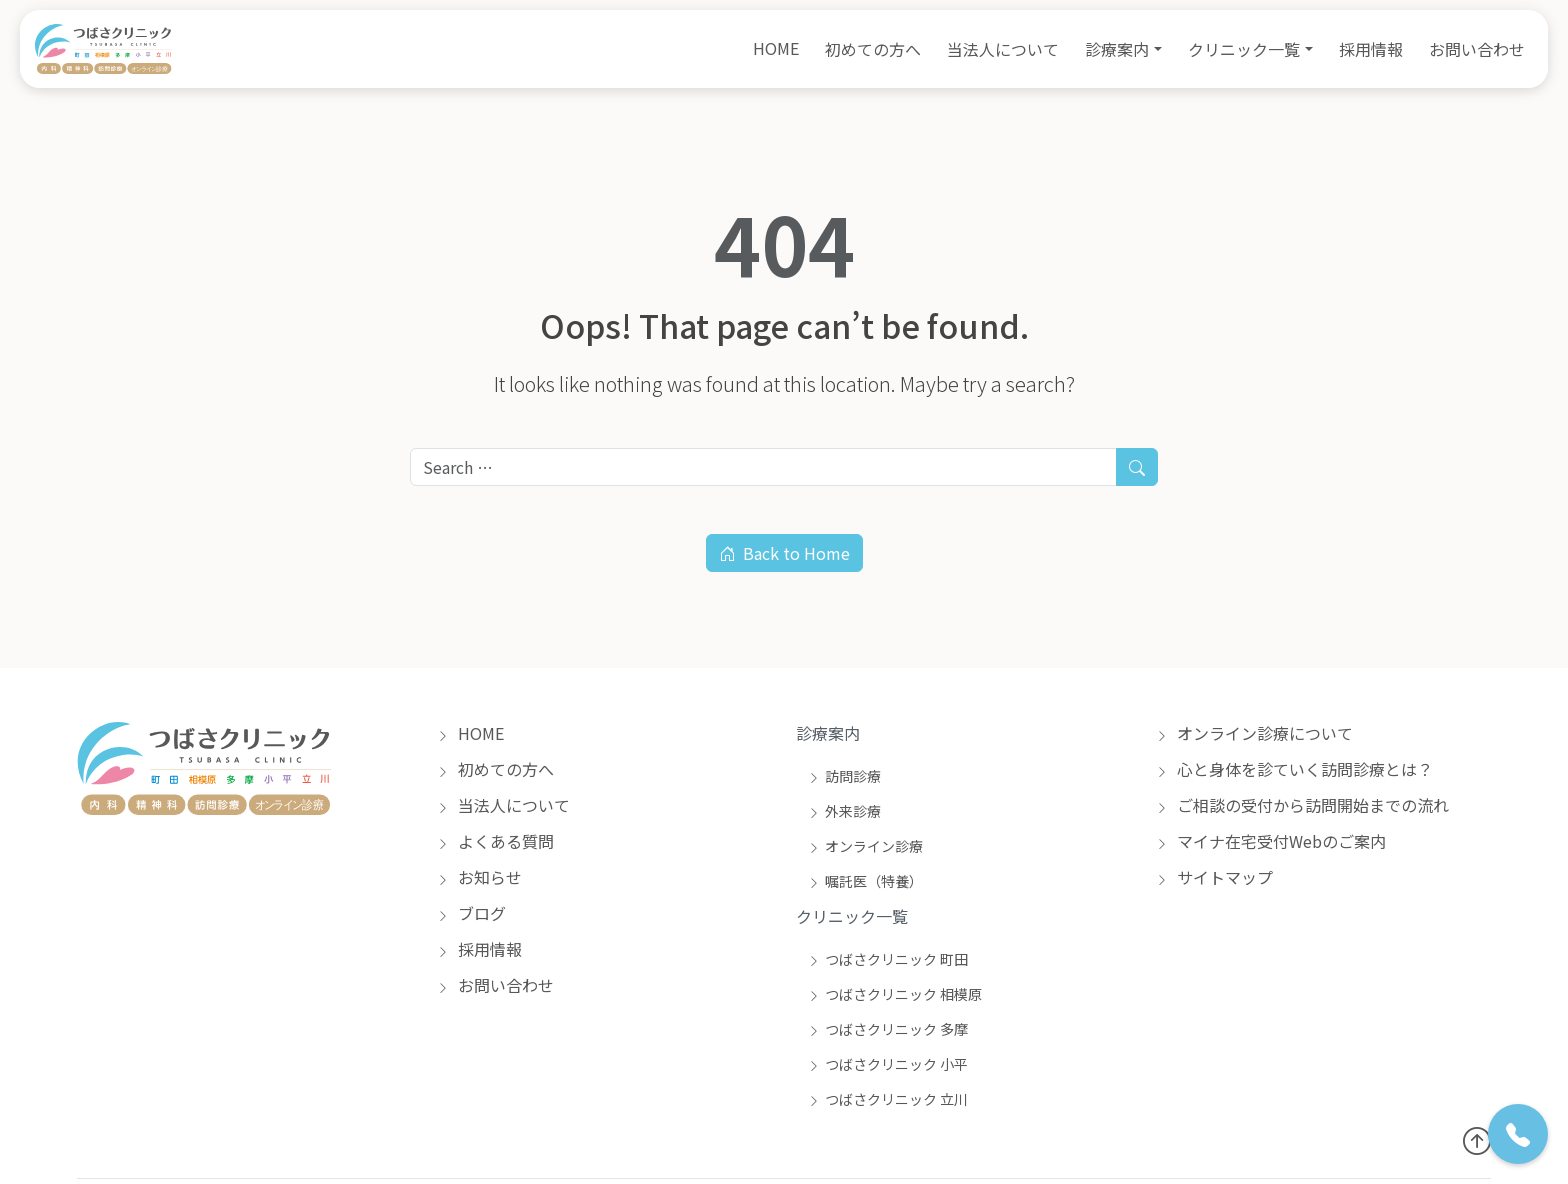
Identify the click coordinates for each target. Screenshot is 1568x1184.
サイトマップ (1214, 877)
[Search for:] (763, 467)
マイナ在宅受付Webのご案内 (1271, 841)
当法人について (1003, 49)
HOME (776, 48)
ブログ (471, 913)
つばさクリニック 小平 (888, 1064)
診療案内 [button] (1117, 49)
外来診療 (844, 811)
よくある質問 (495, 841)
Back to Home (784, 553)
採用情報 (1371, 49)
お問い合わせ (1477, 49)
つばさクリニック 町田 (888, 959)
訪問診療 (844, 776)
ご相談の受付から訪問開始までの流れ (1302, 805)
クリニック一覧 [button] (1244, 49)
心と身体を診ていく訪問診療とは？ (1294, 769)
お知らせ (479, 877)
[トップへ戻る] (1477, 1139)
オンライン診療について (1254, 733)
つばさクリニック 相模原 (895, 994)
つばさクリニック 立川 (888, 1099)
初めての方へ (873, 49)
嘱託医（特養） (865, 881)
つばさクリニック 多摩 (888, 1029)
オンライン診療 (865, 846)
